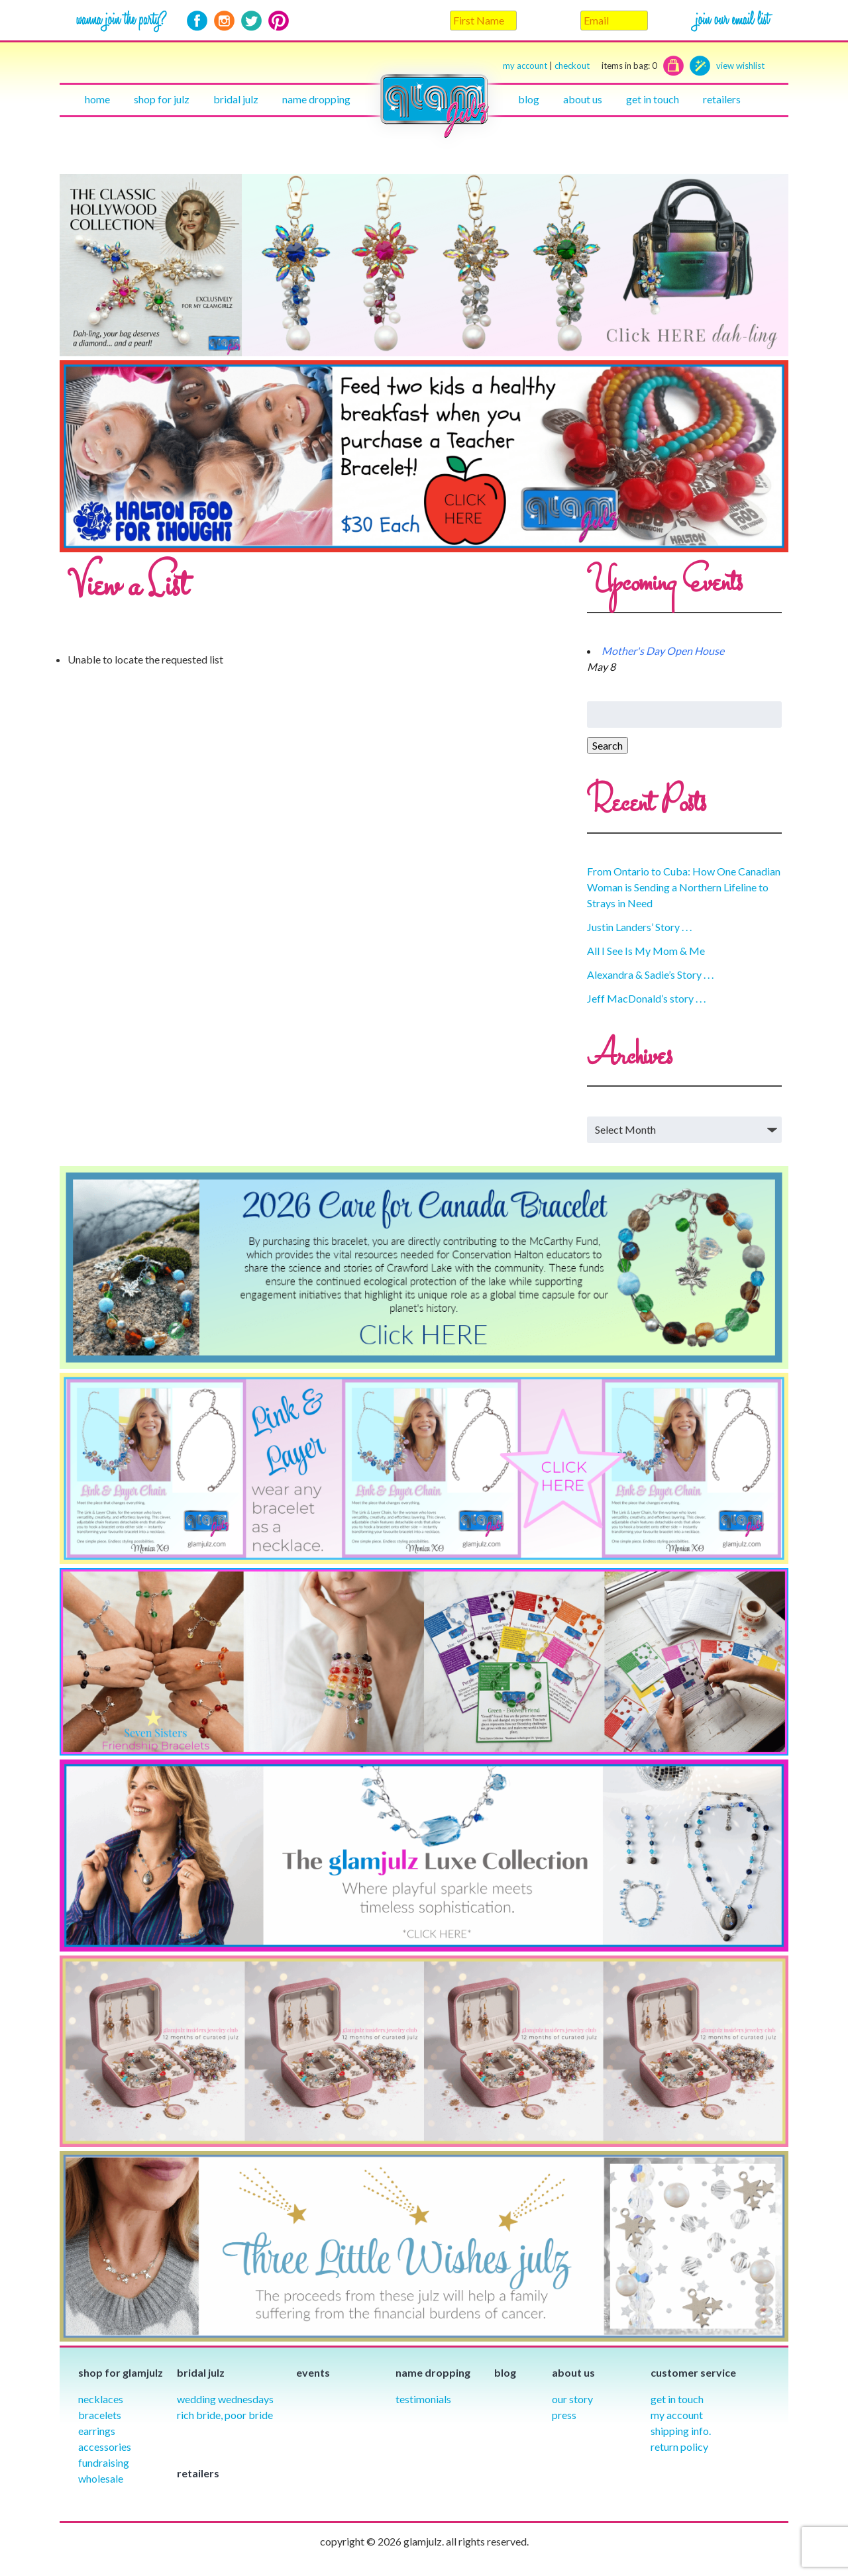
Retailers (722, 99)
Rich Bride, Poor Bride (225, 2414)
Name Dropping (316, 99)
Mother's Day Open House (663, 650)
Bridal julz (235, 99)
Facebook (197, 21)
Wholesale (100, 2478)
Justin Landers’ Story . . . (639, 926)
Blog (528, 99)
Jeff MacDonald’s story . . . (646, 998)
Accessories (104, 2446)
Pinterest (278, 21)
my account (525, 65)
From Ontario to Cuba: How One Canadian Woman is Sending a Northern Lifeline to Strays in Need (683, 887)
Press (564, 2414)
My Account (677, 2414)
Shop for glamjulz (120, 2372)
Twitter (251, 21)
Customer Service (693, 2372)
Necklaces (100, 2399)
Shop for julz (161, 99)
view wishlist (740, 65)
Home (97, 99)
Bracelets (99, 2414)
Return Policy (679, 2446)
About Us (582, 99)
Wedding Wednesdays (225, 2399)
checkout (606, 66)
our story (572, 2399)
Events (313, 2372)
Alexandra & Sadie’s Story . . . (650, 974)
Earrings (96, 2430)
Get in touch (652, 99)
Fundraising (103, 2462)
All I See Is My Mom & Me (646, 950)
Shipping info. (681, 2430)
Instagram (224, 21)
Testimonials (423, 2399)
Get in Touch (677, 2399)
